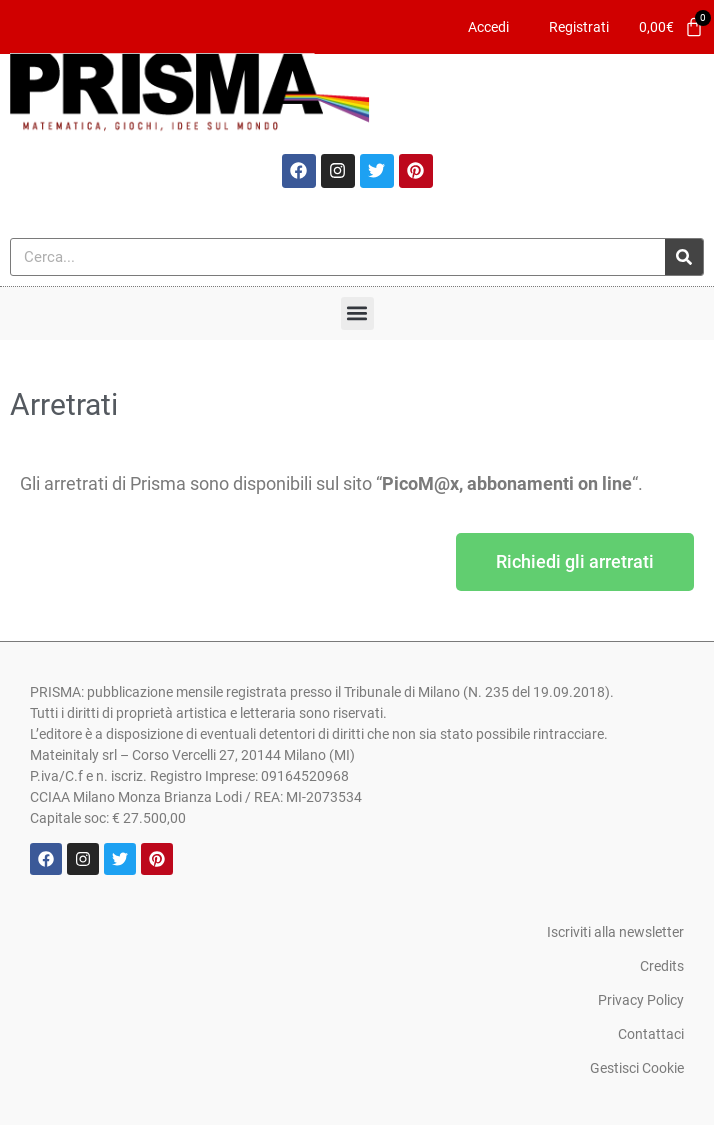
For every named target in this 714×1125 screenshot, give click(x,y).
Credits (662, 966)
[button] (357, 313)
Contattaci (651, 1034)
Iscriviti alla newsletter (615, 932)
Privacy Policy (641, 1000)
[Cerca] (684, 257)
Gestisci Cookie (637, 1068)
